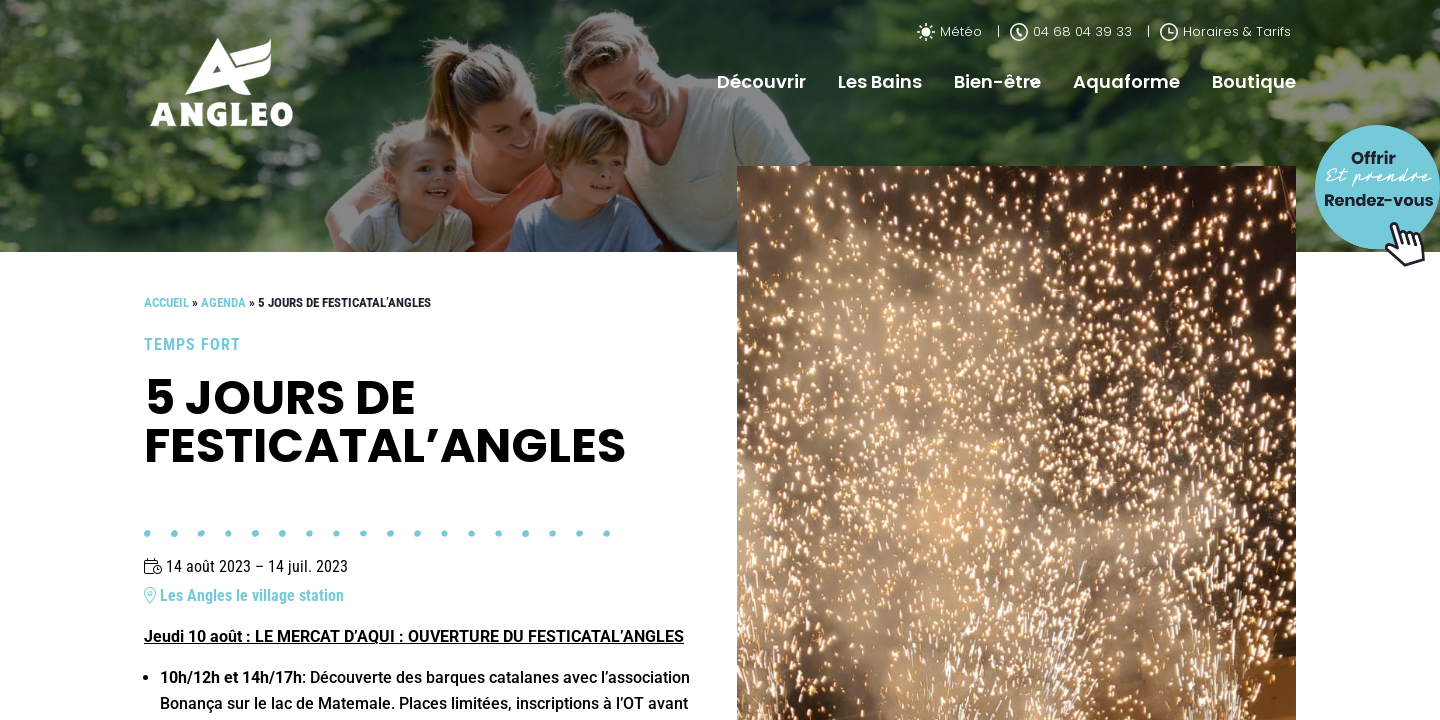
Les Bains (880, 81)
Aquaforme (1126, 81)
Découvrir (761, 81)
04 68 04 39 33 (1071, 31)
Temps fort (192, 344)
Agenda (223, 302)
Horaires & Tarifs (1225, 31)
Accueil (166, 302)
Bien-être (997, 81)
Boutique (1254, 81)
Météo (949, 31)
